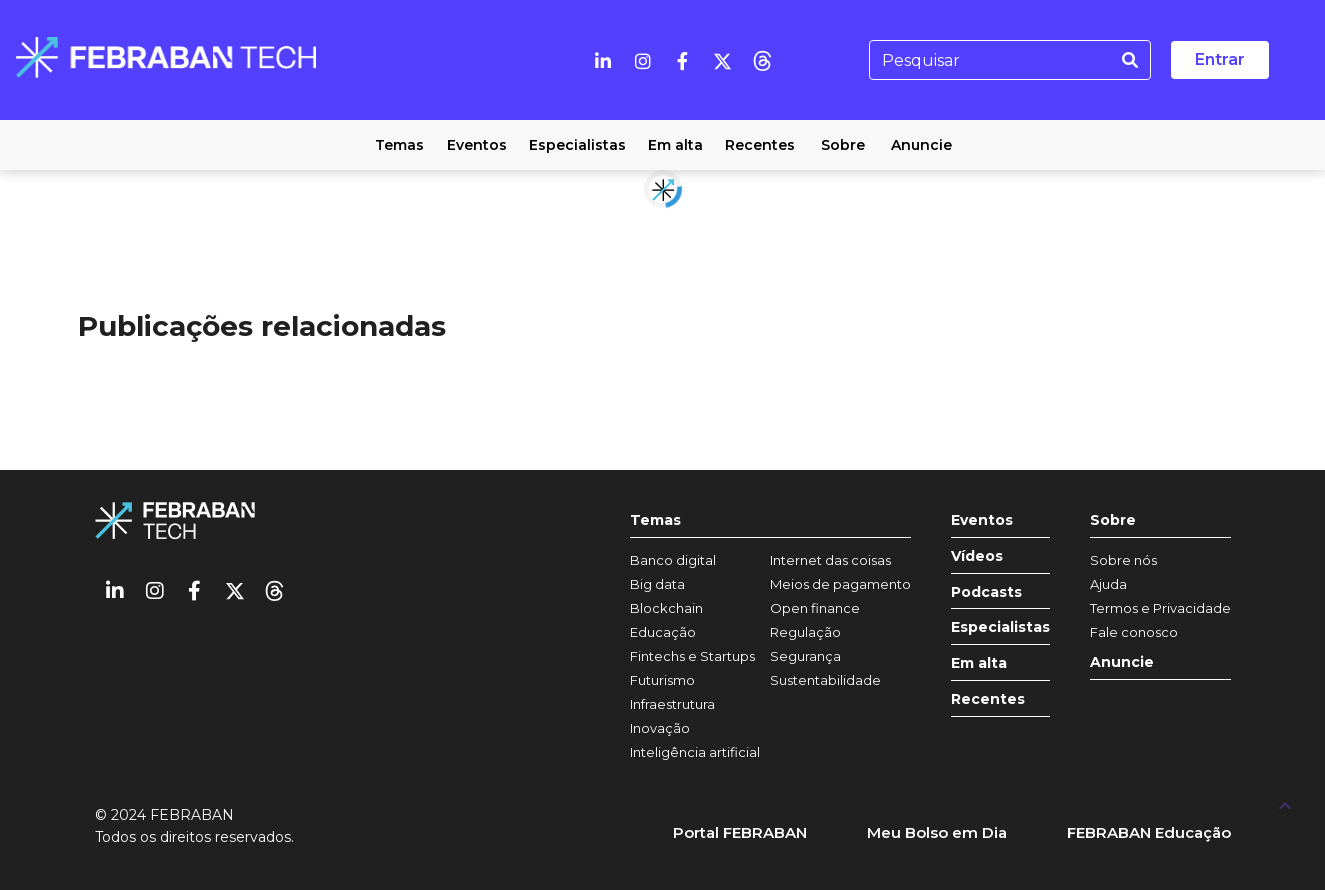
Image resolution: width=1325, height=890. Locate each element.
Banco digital (673, 560)
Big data (657, 584)
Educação (663, 632)
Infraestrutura (672, 704)
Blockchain (666, 608)
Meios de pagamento (840, 584)
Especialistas (1000, 627)
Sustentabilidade (825, 680)
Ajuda (1108, 584)
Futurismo (662, 680)
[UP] (1285, 805)
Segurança (805, 656)
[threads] (763, 60)
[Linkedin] (603, 60)
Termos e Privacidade (1160, 608)
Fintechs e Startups (692, 656)
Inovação (660, 728)
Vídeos (977, 556)
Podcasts (986, 592)
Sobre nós (1123, 560)
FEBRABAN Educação (1149, 832)
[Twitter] (723, 60)
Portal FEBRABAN (740, 832)
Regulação (805, 632)
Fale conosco (1134, 632)
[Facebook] (683, 60)
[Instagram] (643, 60)
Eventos (982, 520)
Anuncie (1122, 662)
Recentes (988, 699)
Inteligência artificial (695, 752)
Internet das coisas (830, 560)
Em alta (979, 663)
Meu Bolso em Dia (937, 832)
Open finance (815, 608)
